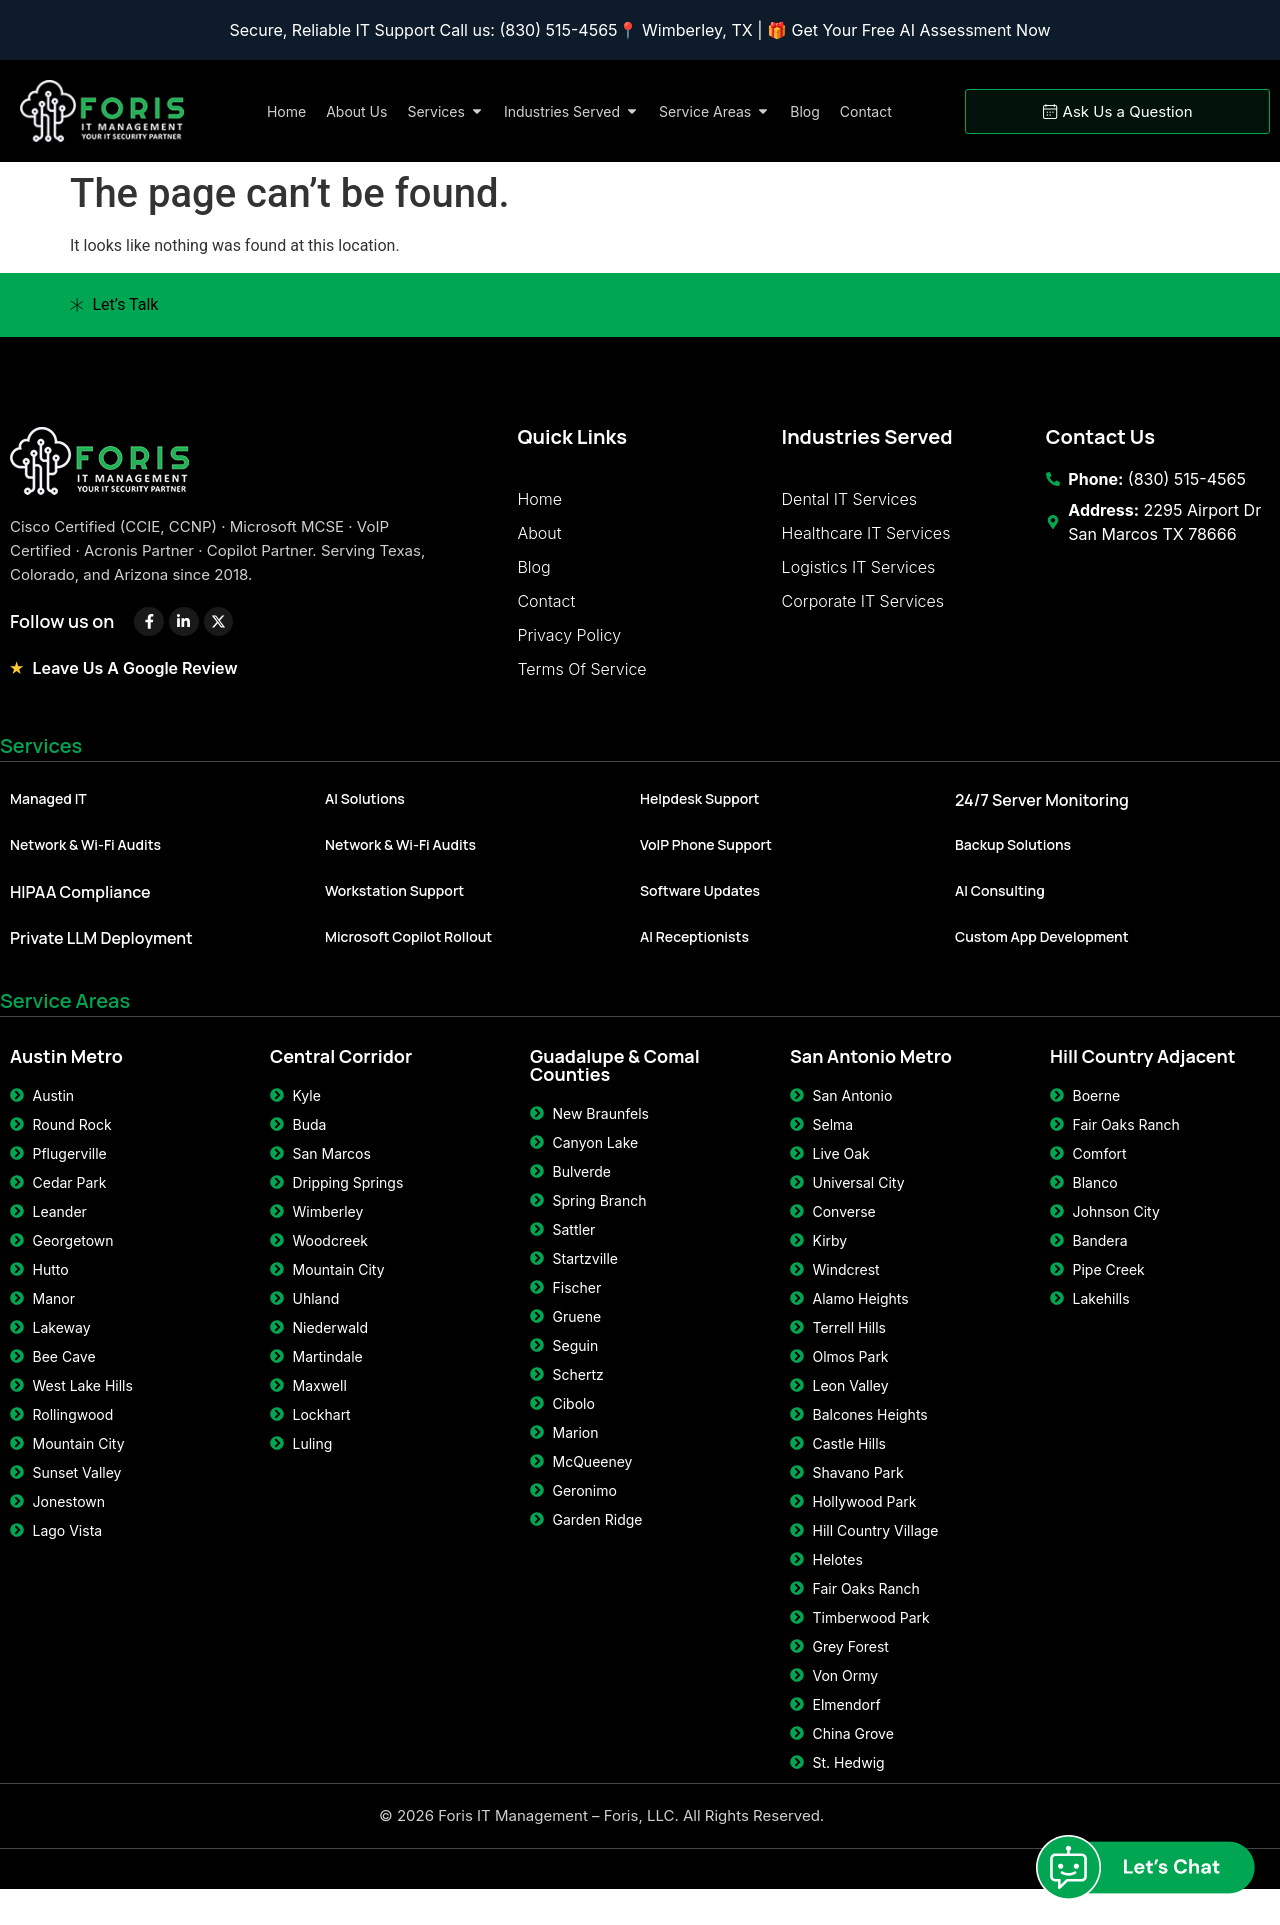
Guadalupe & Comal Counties (615, 1081)
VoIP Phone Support (706, 860)
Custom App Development (1042, 952)
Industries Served (867, 436)
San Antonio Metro (871, 1072)
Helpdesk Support (700, 814)
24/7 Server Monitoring (1042, 816)
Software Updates (700, 906)
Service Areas (65, 1016)
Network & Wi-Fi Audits (85, 860)
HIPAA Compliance (80, 908)
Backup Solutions (1013, 860)
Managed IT (48, 814)
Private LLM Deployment (101, 954)
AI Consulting (1000, 906)
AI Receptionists (694, 952)
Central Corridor (341, 1072)
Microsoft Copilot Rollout (408, 952)
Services (41, 761)
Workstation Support (394, 906)
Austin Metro (66, 1072)
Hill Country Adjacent (1142, 1072)
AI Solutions (365, 814)
